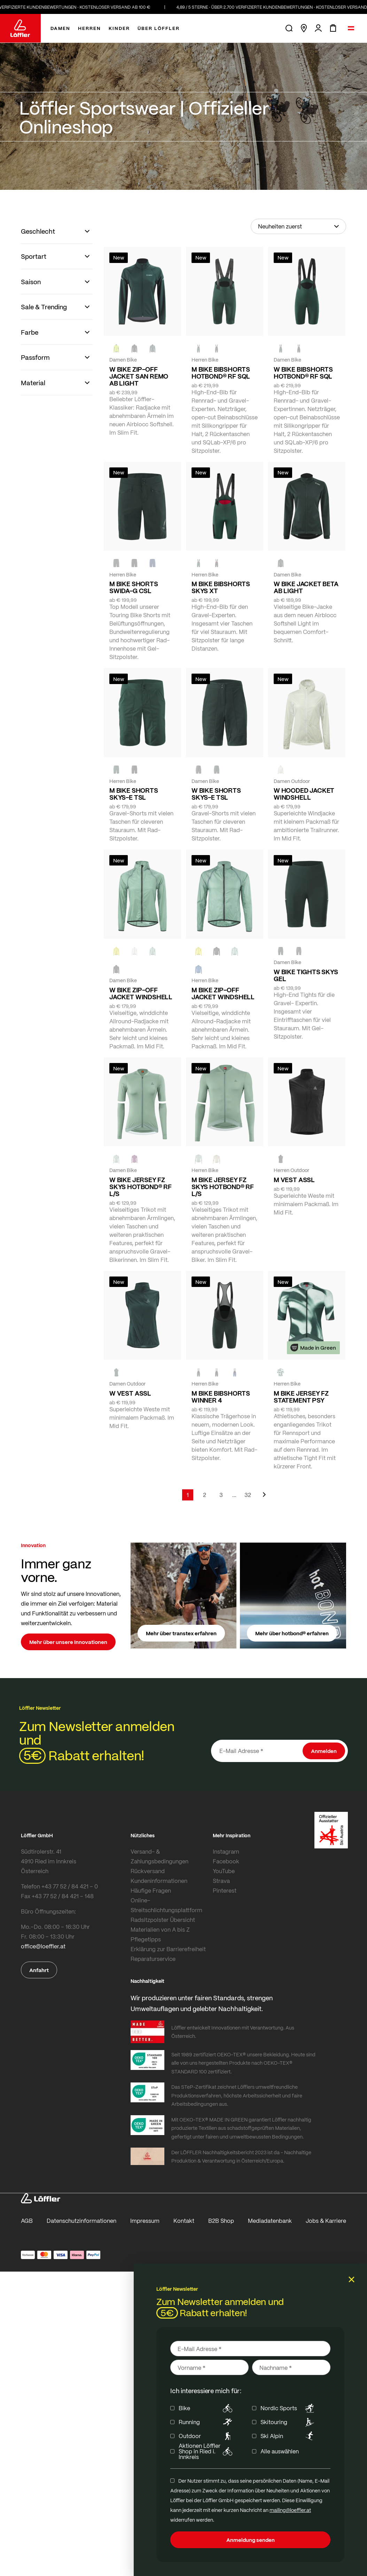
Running (207, 2422)
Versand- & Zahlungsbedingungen (159, 1856)
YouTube (224, 1871)
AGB (27, 2220)
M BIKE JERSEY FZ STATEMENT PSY (301, 1397)
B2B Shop (221, 2220)
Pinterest (224, 1890)
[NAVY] (152, 563)
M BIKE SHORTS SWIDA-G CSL (133, 587)
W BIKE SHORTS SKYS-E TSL (216, 794)
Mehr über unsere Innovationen (68, 1642)
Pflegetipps (146, 1939)
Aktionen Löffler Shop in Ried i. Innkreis (207, 2451)
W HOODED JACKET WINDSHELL (304, 794)
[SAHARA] (217, 1159)
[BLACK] (134, 770)
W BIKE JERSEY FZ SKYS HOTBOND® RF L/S (140, 1186)
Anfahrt (39, 1970)
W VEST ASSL (130, 1393)
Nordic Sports (288, 2408)
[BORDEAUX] (134, 1159)
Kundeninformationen (159, 1880)
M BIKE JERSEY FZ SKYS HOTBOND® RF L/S (223, 1186)
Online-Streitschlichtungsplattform (166, 1905)
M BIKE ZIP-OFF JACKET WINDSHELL (223, 993)
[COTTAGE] (152, 951)
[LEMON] (116, 951)
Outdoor (207, 2436)
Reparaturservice (153, 1958)
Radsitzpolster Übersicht (163, 1919)
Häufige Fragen (151, 1890)
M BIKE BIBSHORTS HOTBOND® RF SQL (221, 373)
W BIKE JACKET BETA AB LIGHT (306, 587)
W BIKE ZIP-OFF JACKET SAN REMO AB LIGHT (138, 376)
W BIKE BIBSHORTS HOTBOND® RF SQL (303, 373)
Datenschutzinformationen (81, 2220)
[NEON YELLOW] (116, 348)
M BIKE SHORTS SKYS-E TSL (133, 794)
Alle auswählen (279, 2451)
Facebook (226, 1861)
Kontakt (183, 2220)
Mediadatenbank (270, 2220)
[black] (134, 348)
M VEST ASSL (294, 1179)
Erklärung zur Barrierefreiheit (168, 1949)
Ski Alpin (288, 2436)
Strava (221, 1880)
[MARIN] (198, 969)
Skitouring (288, 2422)
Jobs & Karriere (326, 2220)
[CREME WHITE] (281, 770)
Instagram (226, 1851)
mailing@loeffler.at (290, 2510)
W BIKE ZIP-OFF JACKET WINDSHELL (140, 993)
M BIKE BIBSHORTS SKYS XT (221, 587)
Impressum (144, 2220)
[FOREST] (152, 348)
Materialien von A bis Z (160, 1929)
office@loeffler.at (43, 1946)
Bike (207, 2408)
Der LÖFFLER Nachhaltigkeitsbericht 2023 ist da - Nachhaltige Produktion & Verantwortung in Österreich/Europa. (241, 2156)
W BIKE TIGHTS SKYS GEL (306, 975)
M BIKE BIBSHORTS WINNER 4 (221, 1397)
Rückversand (148, 1871)
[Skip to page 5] (234, 1494)
